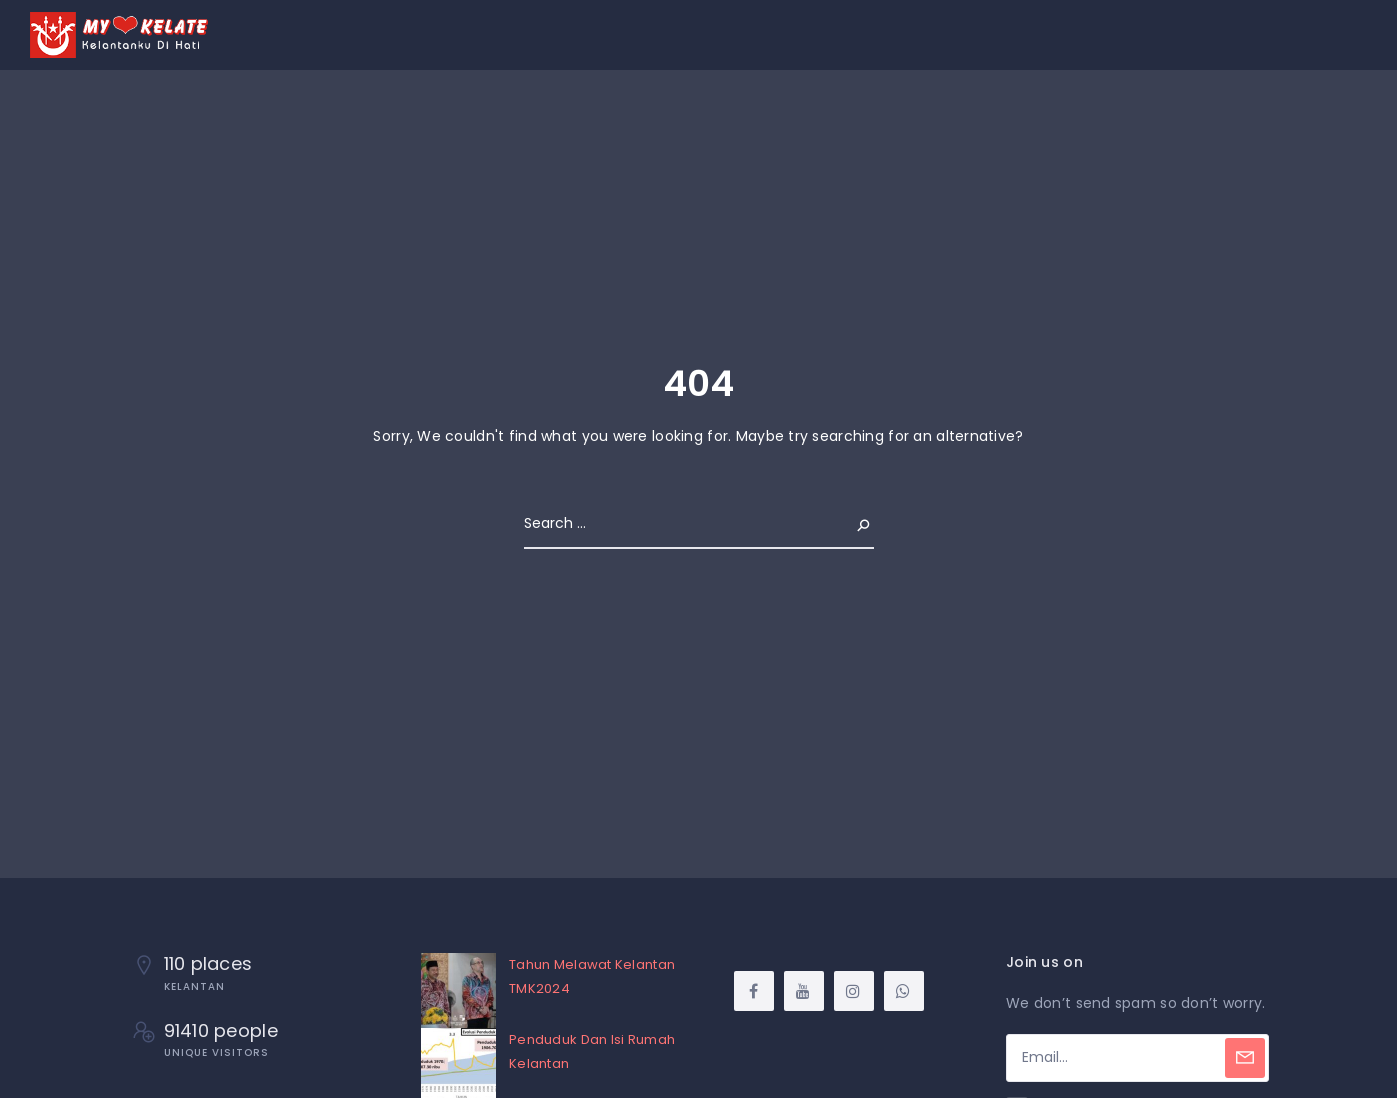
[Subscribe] (1245, 1058)
